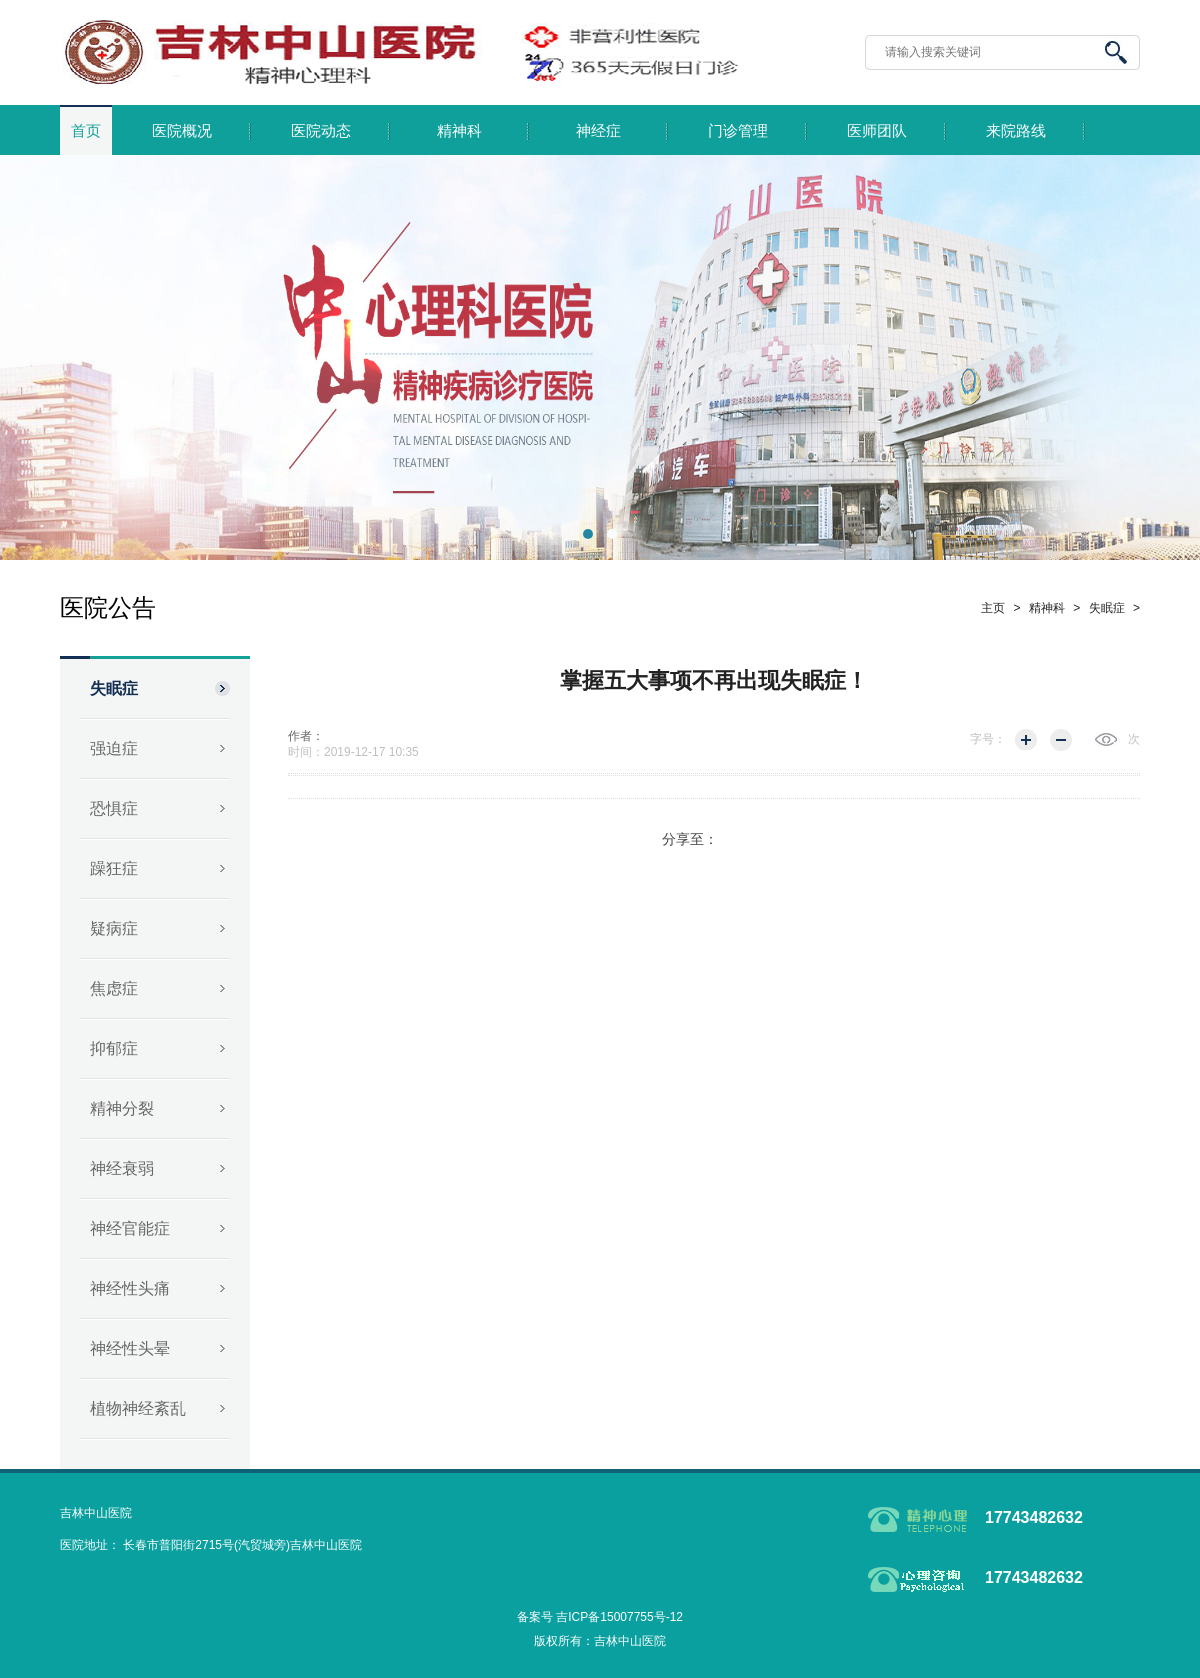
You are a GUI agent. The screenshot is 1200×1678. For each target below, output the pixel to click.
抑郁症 (114, 1048)
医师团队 (877, 131)
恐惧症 (114, 808)
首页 (86, 131)
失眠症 (114, 688)
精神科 (459, 131)
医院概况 (182, 131)
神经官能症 (130, 1228)
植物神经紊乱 (138, 1408)
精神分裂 (122, 1108)
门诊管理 (738, 131)
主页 (993, 608)
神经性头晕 (130, 1348)
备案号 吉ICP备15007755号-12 (600, 1617)
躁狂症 (114, 868)
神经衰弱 (122, 1168)
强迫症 (114, 748)
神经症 (598, 131)
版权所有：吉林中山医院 (600, 1641)
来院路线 (1016, 131)
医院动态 (321, 131)
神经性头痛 (130, 1288)
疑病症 (114, 928)
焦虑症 (114, 988)
